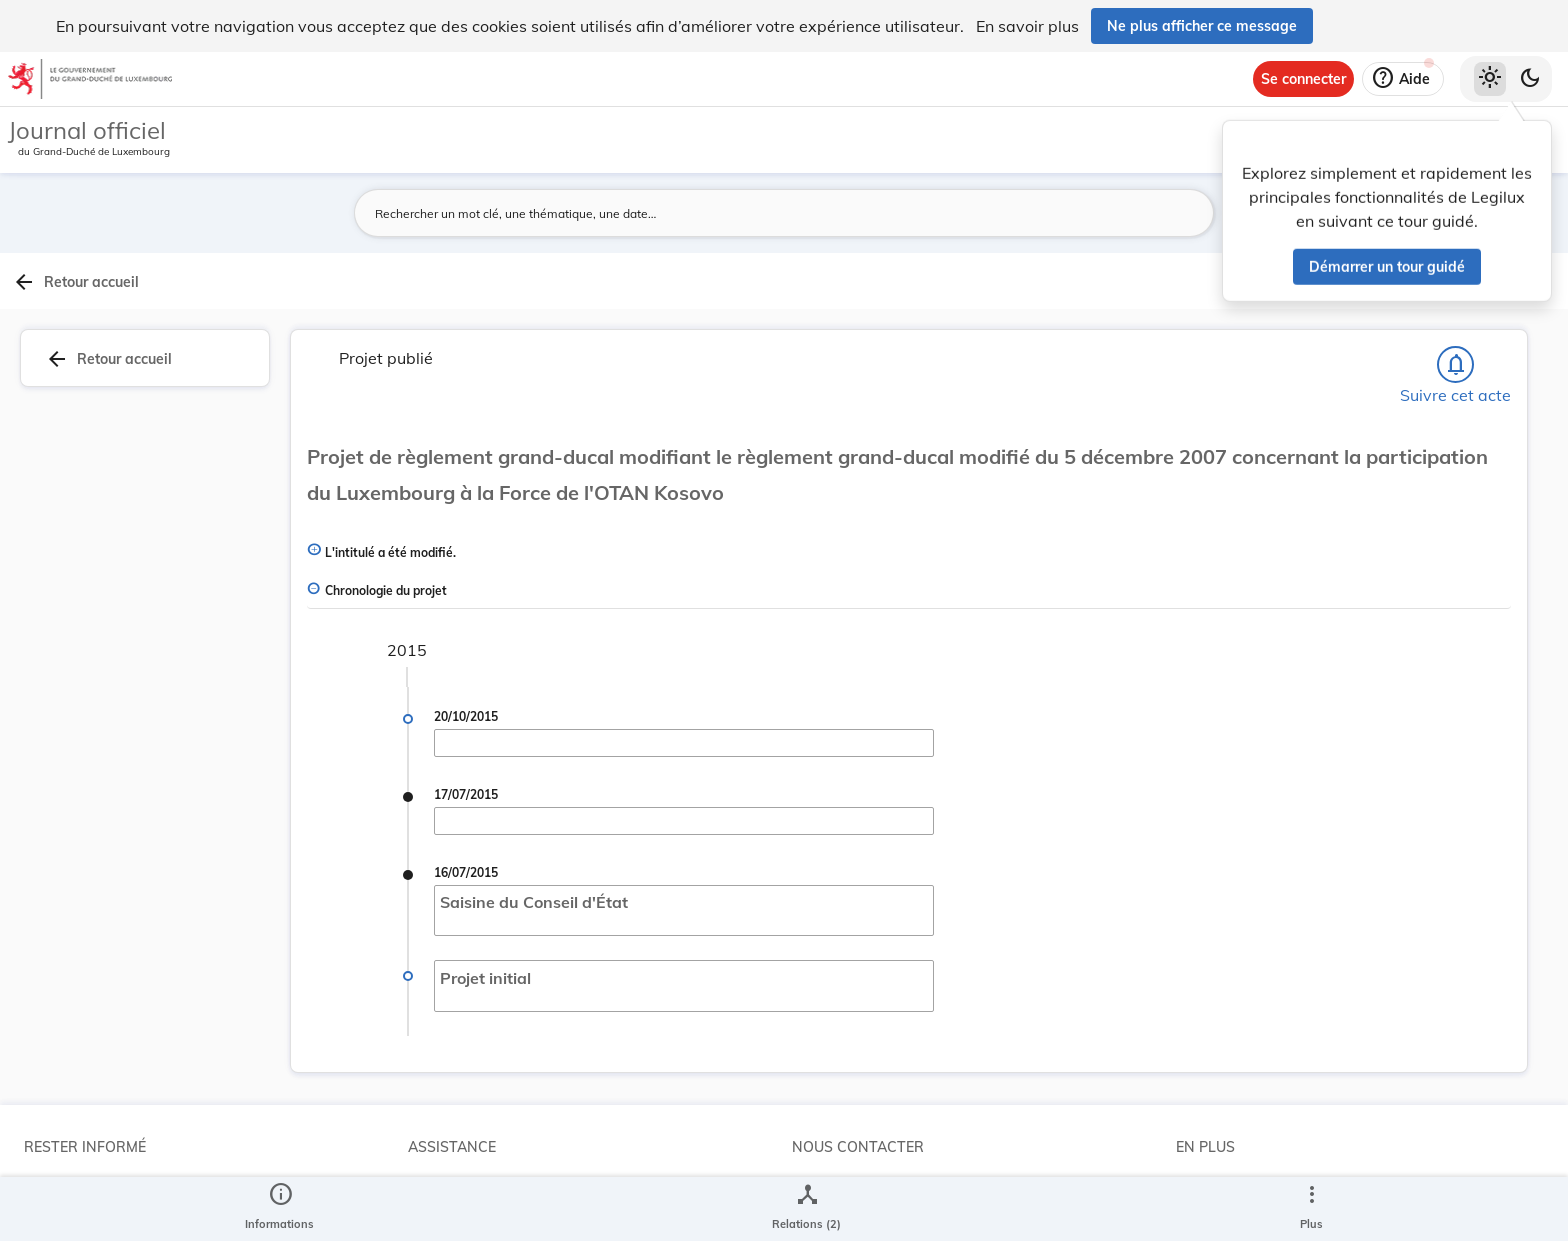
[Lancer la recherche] (1131, 213)
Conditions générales (1243, 1194)
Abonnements (69, 1194)
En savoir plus (1027, 26)
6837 (1338, 778)
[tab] (1504, 325)
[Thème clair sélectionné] (1490, 79)
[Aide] (1403, 79)
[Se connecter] (1303, 79)
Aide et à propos (461, 1194)
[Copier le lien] (1314, 874)
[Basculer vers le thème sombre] (1530, 79)
